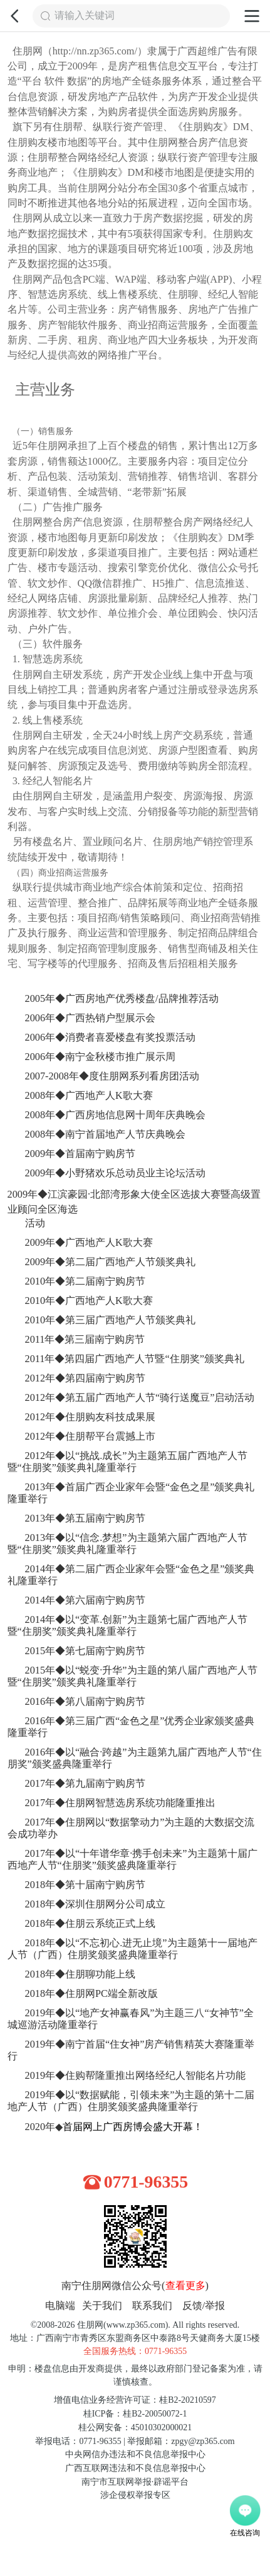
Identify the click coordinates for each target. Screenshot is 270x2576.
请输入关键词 (85, 15)
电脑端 (60, 2305)
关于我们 (102, 2305)
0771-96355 (146, 2181)
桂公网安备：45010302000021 (135, 2427)
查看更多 (185, 2285)
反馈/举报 (204, 2305)
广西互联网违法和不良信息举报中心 (135, 2467)
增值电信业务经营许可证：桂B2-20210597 (134, 2399)
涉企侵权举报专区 (135, 2494)
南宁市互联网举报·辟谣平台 (135, 2481)
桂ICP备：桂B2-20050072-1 (135, 2413)
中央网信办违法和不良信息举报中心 (135, 2453)
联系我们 (152, 2305)
